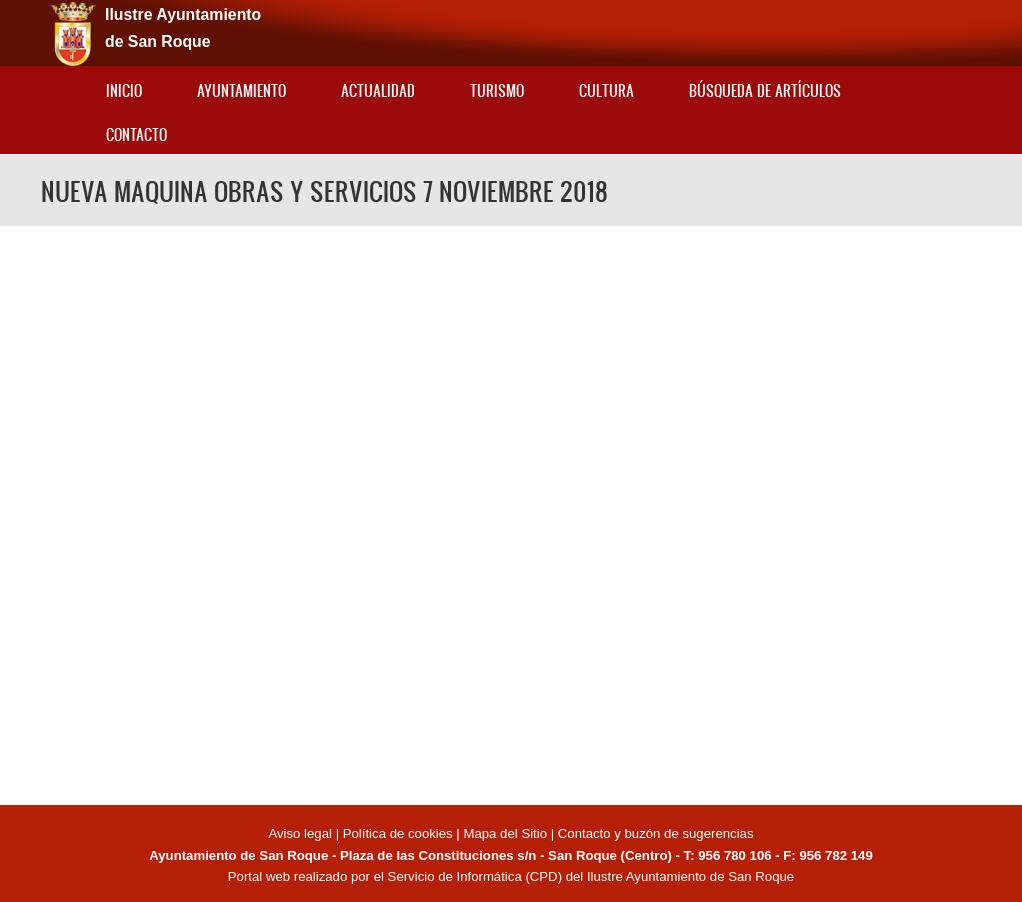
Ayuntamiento (241, 90)
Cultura (606, 90)
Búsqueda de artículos (765, 90)
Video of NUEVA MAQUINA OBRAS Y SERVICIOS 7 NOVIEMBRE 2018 (511, 512)
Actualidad (378, 90)
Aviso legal (301, 833)
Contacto (136, 134)
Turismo (497, 90)
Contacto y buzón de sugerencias (656, 833)
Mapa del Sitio (505, 833)
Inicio (124, 90)
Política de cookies (398, 833)
